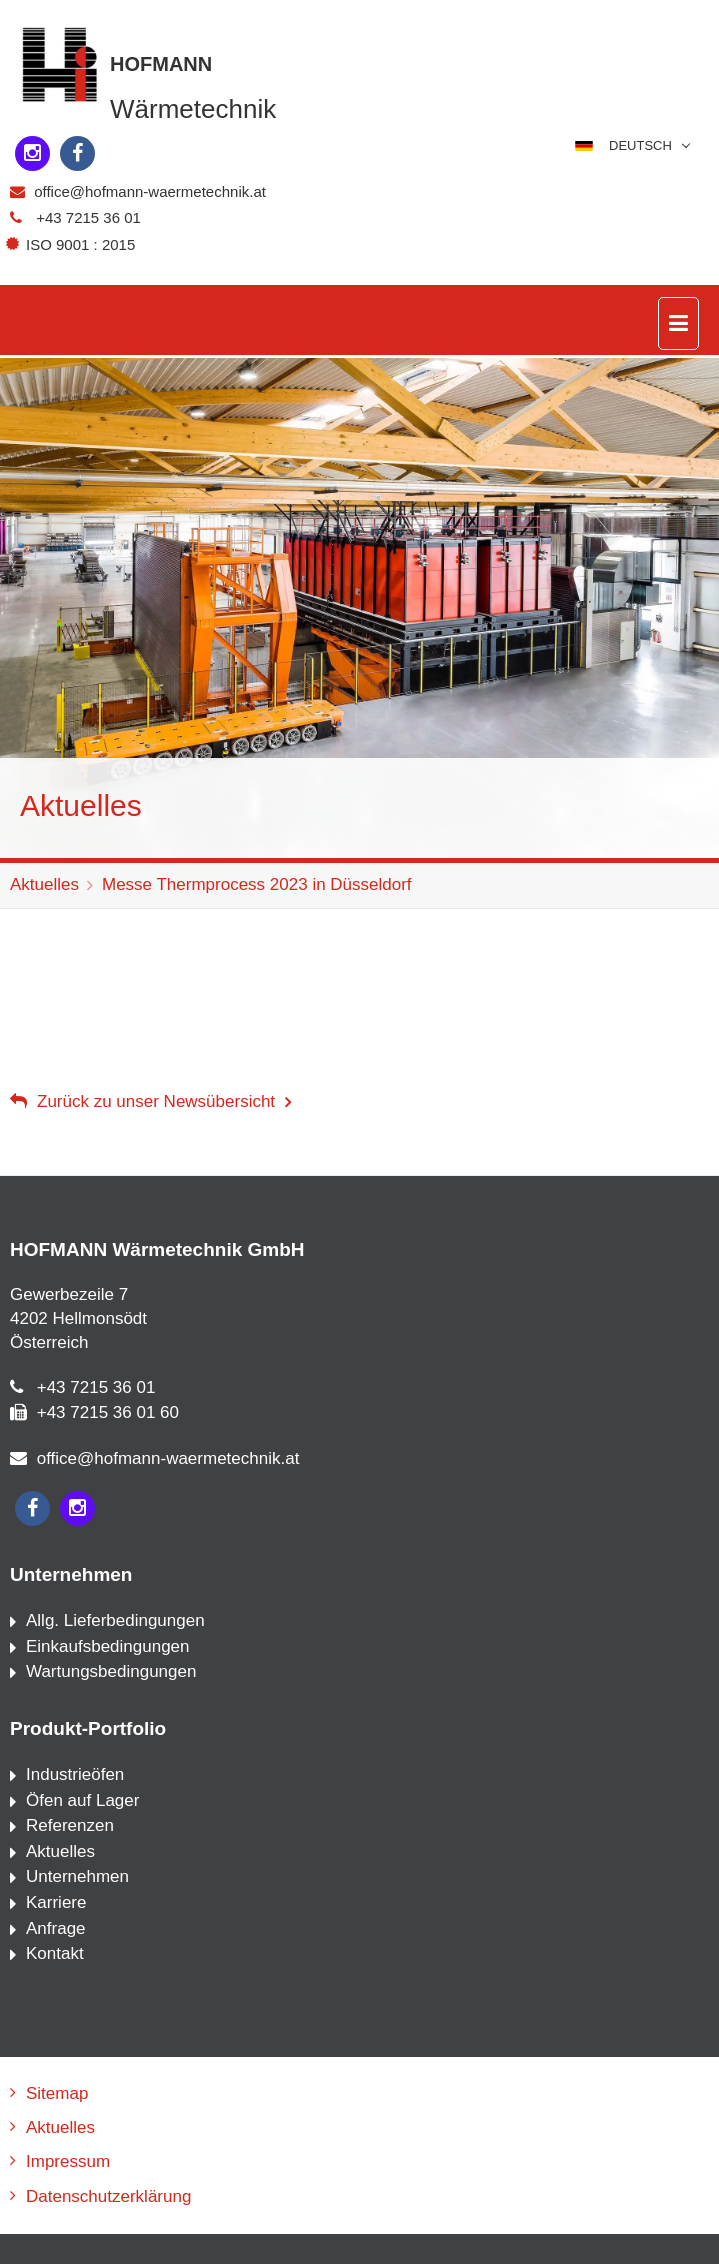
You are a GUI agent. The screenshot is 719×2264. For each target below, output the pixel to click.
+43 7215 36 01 (88, 217)
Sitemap (57, 2093)
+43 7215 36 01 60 (108, 1412)
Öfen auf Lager (82, 1800)
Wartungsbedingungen (111, 1671)
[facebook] (77, 153)
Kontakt (55, 1953)
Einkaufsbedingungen (108, 1646)
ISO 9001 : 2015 (74, 244)
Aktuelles (44, 884)
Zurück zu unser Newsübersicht (156, 1101)
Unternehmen (77, 1876)
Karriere (56, 1902)
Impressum (68, 2161)
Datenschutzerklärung (108, 2196)
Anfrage (56, 1928)
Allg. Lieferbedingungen (115, 1620)
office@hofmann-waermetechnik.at (150, 191)
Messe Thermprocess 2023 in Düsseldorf (257, 884)
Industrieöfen (75, 1774)
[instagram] (32, 153)
